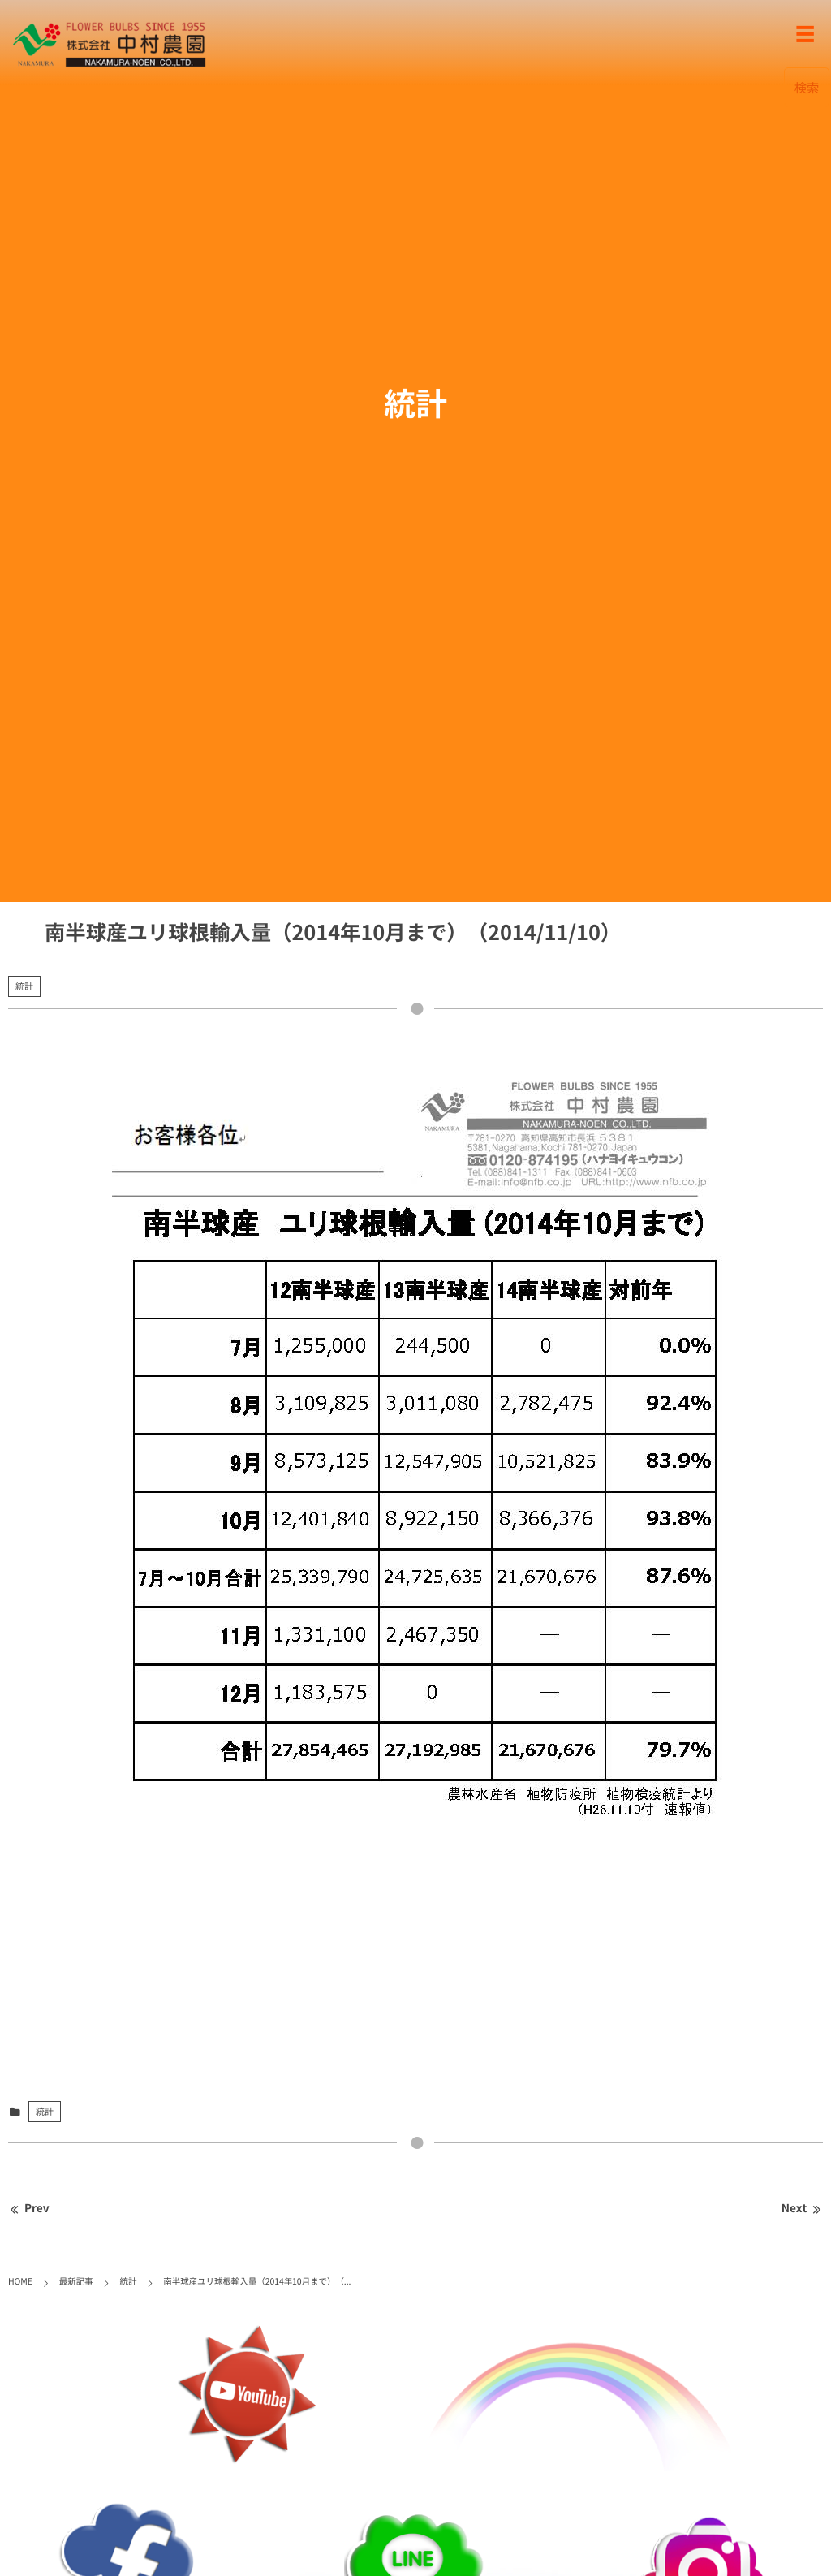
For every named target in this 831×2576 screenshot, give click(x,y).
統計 (24, 986)
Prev (29, 2208)
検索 (807, 87)
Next (802, 2208)
